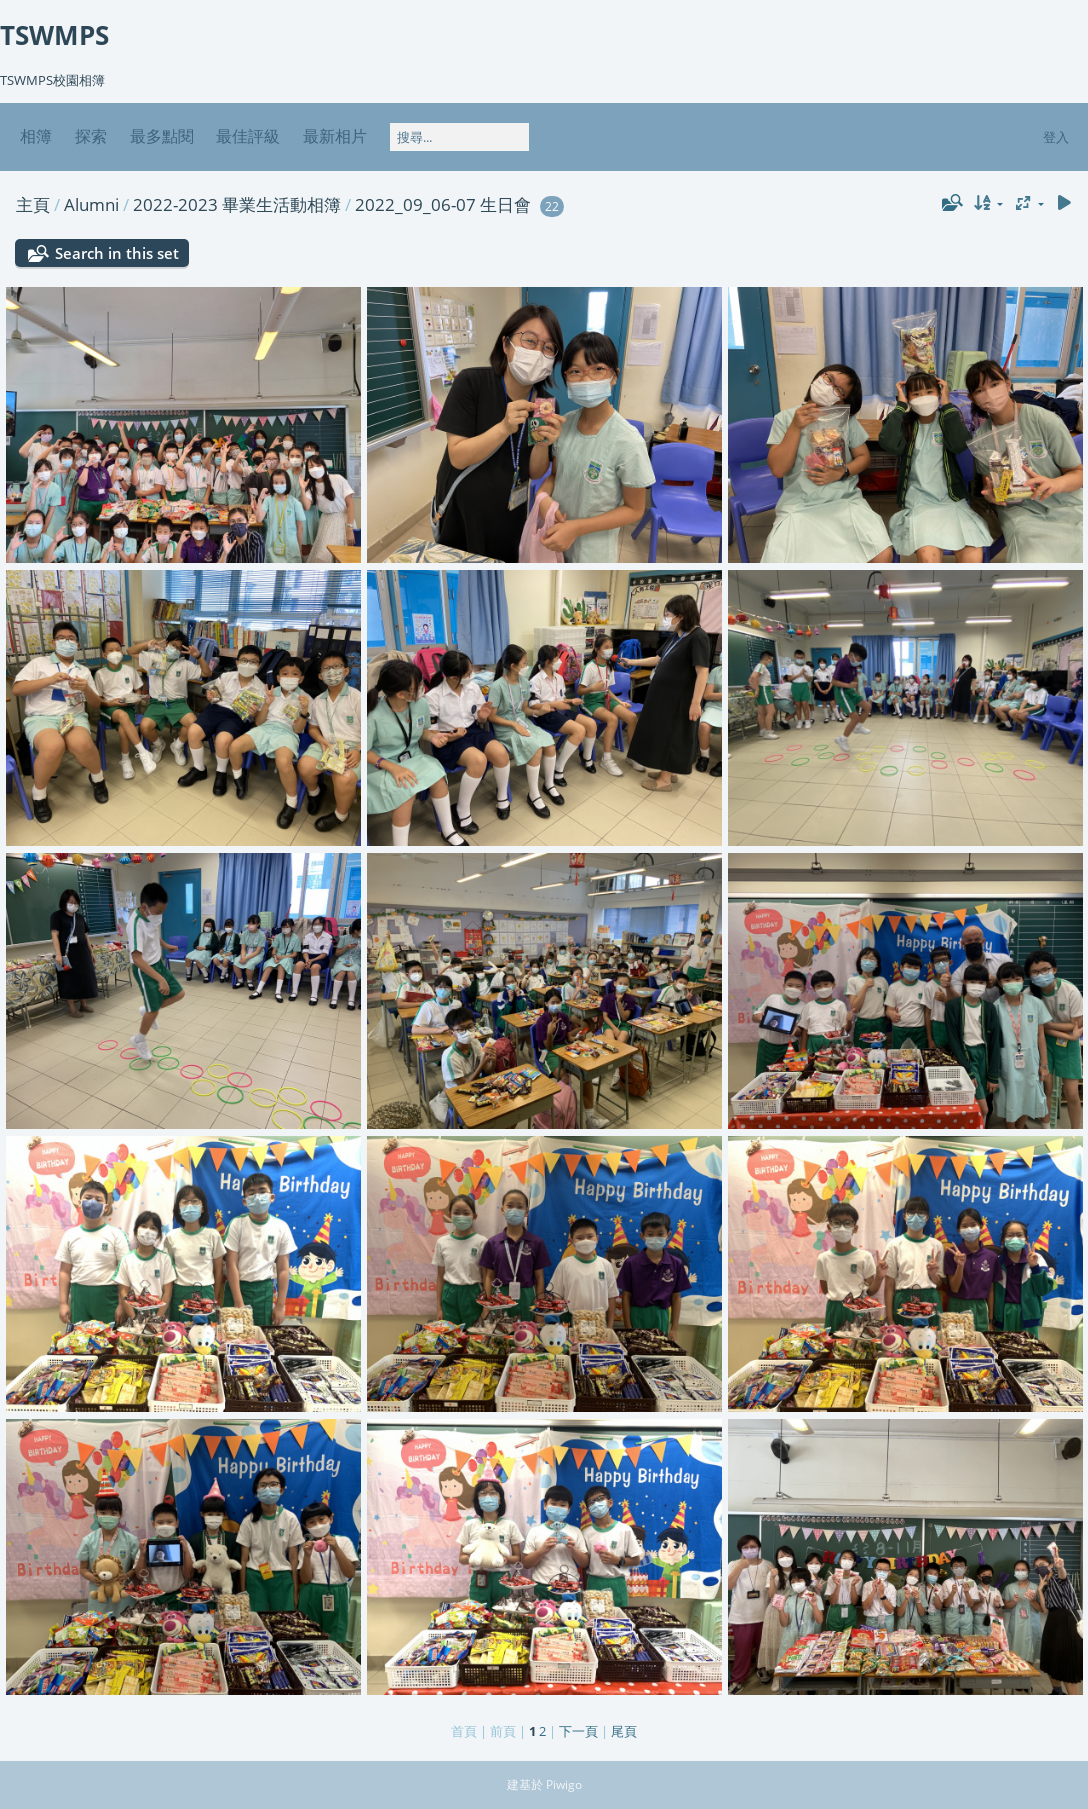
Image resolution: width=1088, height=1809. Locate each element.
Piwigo (564, 1784)
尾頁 (624, 1731)
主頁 (33, 204)
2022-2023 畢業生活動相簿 (237, 204)
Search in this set (117, 253)
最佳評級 (248, 136)
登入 (1056, 137)
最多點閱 (162, 136)
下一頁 (578, 1731)
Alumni (91, 204)
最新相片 (335, 136)
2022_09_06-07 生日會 (443, 204)
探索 (91, 136)
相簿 (36, 136)
